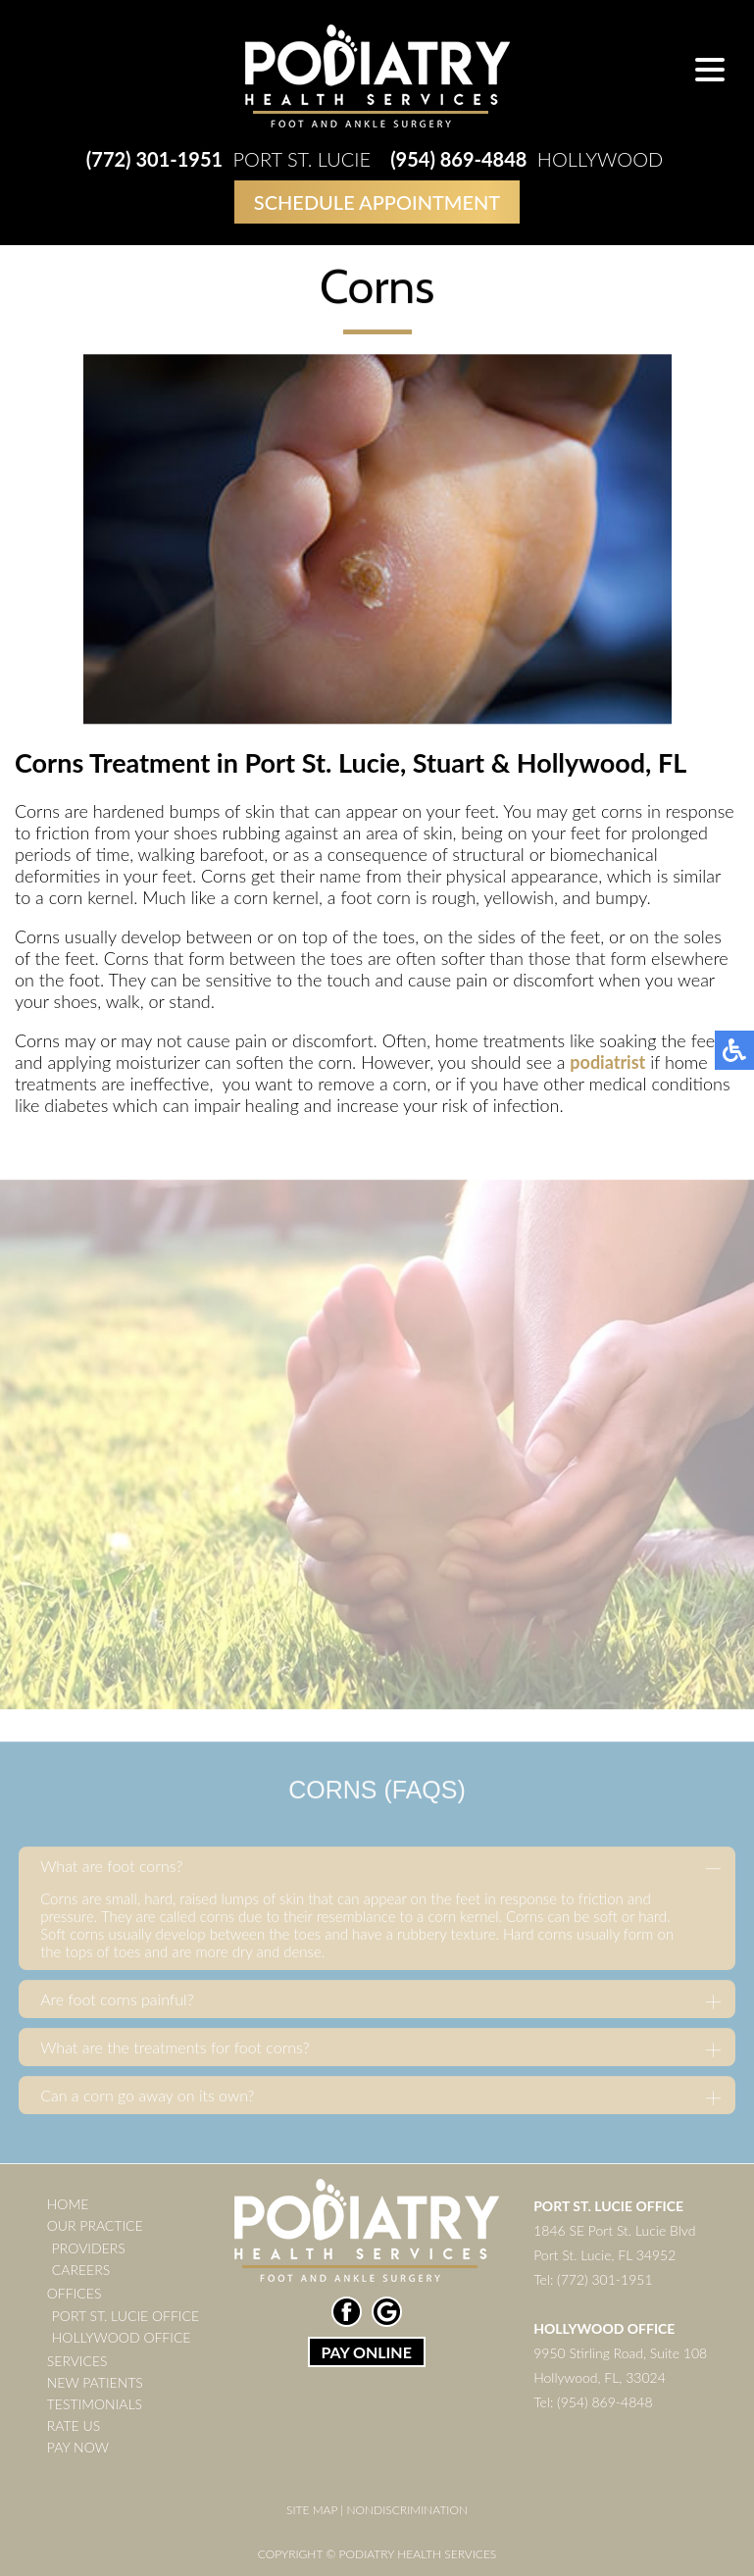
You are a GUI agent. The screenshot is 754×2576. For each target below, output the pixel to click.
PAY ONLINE (366, 2352)
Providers (89, 2248)
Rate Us (73, 2425)
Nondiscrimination (407, 2509)
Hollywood (526, 159)
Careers (81, 2269)
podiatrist (607, 1063)
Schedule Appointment (377, 202)
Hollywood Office (121, 2337)
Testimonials (94, 2404)
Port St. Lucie (228, 159)
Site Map (311, 2509)
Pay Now (78, 2447)
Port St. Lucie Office (125, 2315)
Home (67, 2204)
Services (77, 2360)
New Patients (95, 2382)
